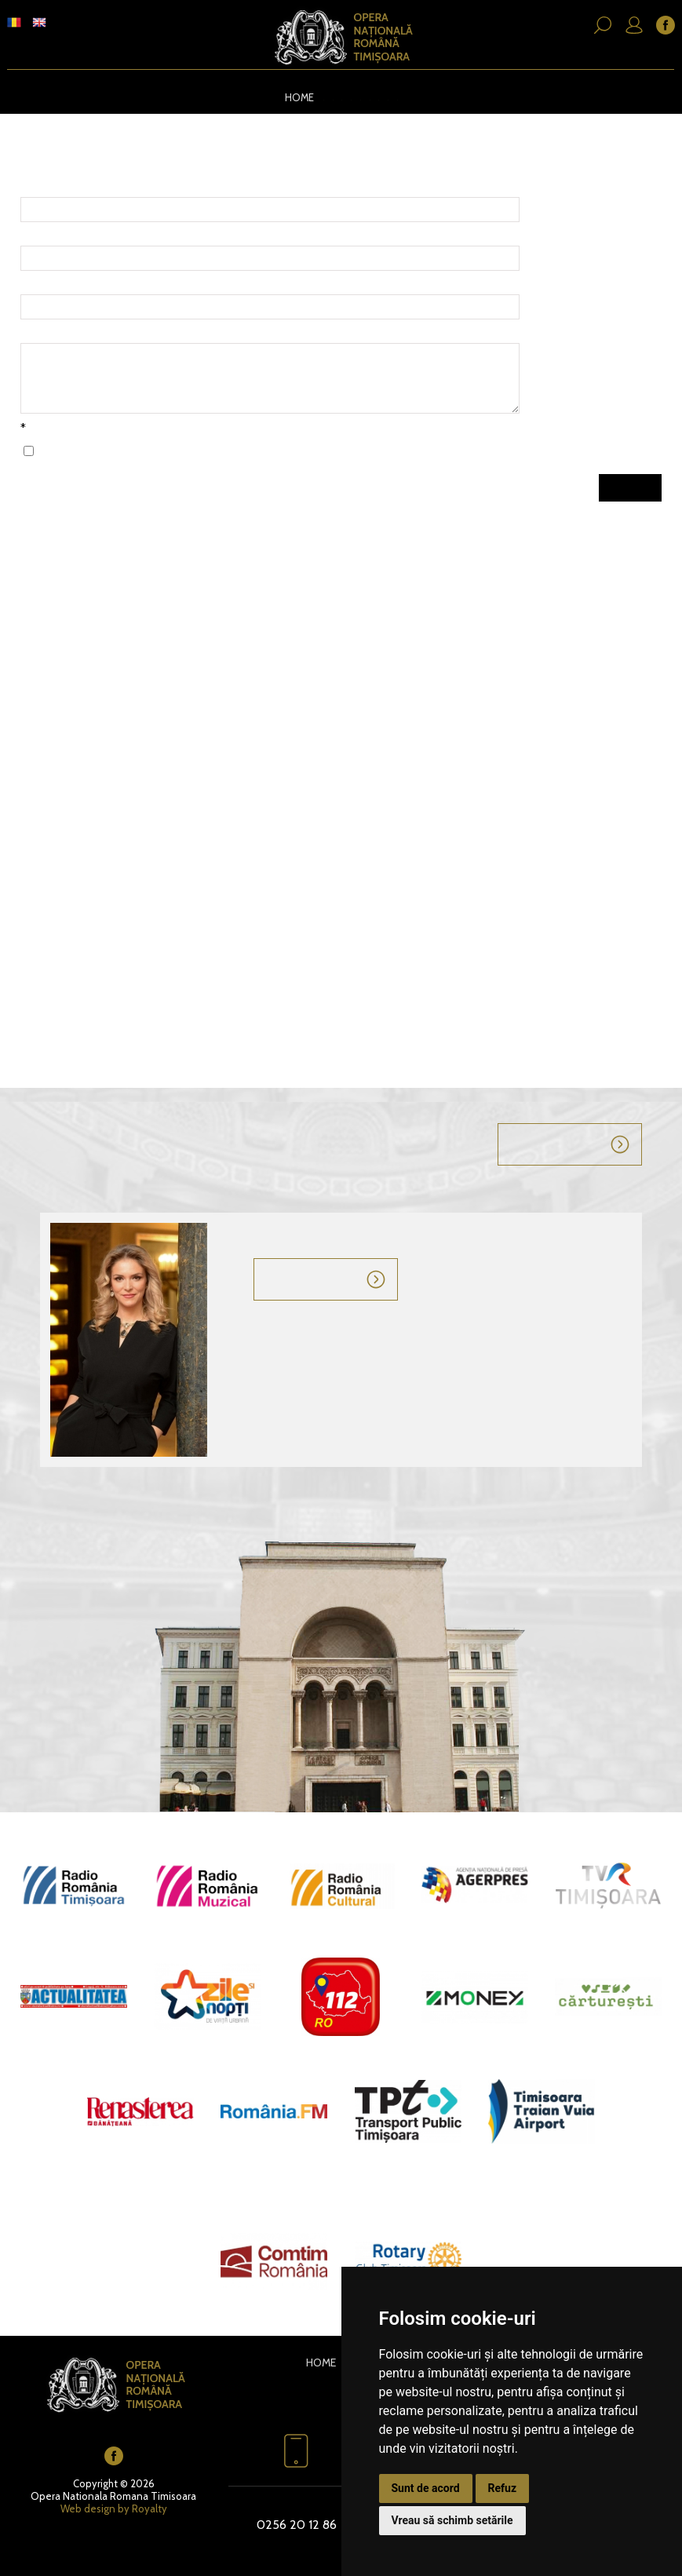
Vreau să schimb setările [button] (452, 2520)
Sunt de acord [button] (426, 2488)
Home (291, 97)
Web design (87, 2507)
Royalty (149, 2507)
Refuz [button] (502, 2488)
